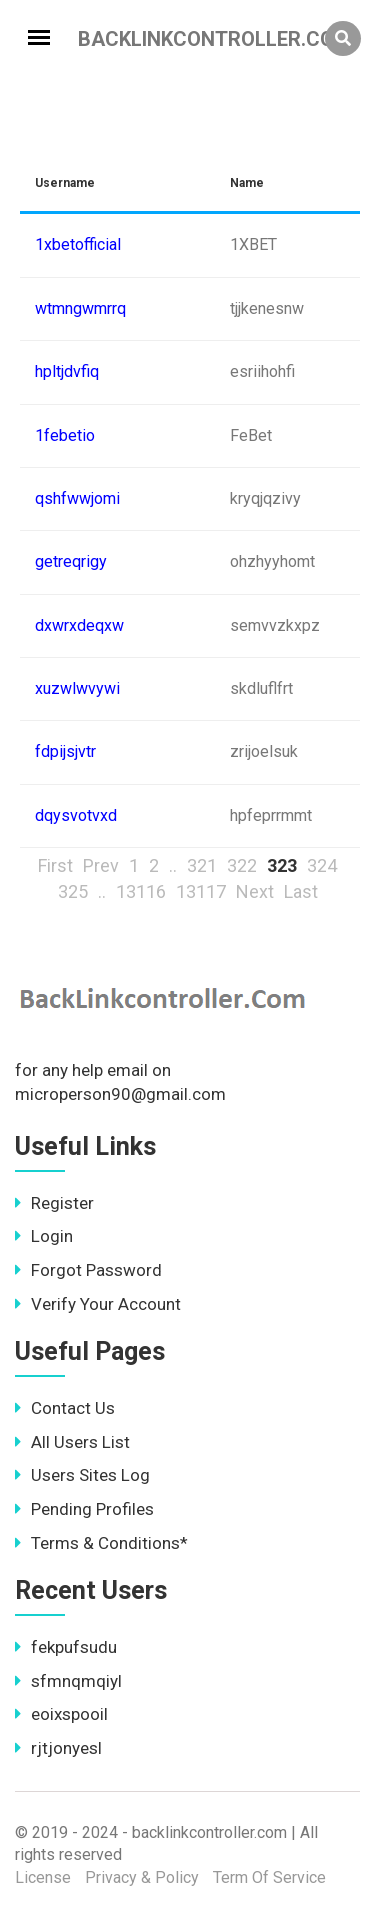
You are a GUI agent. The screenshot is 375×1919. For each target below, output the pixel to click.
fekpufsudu (66, 1647)
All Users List (72, 1442)
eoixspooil (61, 1714)
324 (322, 865)
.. (173, 865)
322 (242, 865)
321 (202, 865)
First (55, 865)
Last (301, 891)
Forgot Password (88, 1270)
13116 (141, 891)
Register (54, 1203)
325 (73, 891)
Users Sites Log (82, 1475)
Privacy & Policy (142, 1877)
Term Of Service (269, 1877)
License (43, 1877)
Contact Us (65, 1408)
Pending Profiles (84, 1509)
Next (255, 891)
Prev (101, 865)
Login (44, 1236)
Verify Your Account (98, 1304)
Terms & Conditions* (101, 1543)
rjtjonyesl (58, 1748)
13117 (201, 891)
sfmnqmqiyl (68, 1681)
